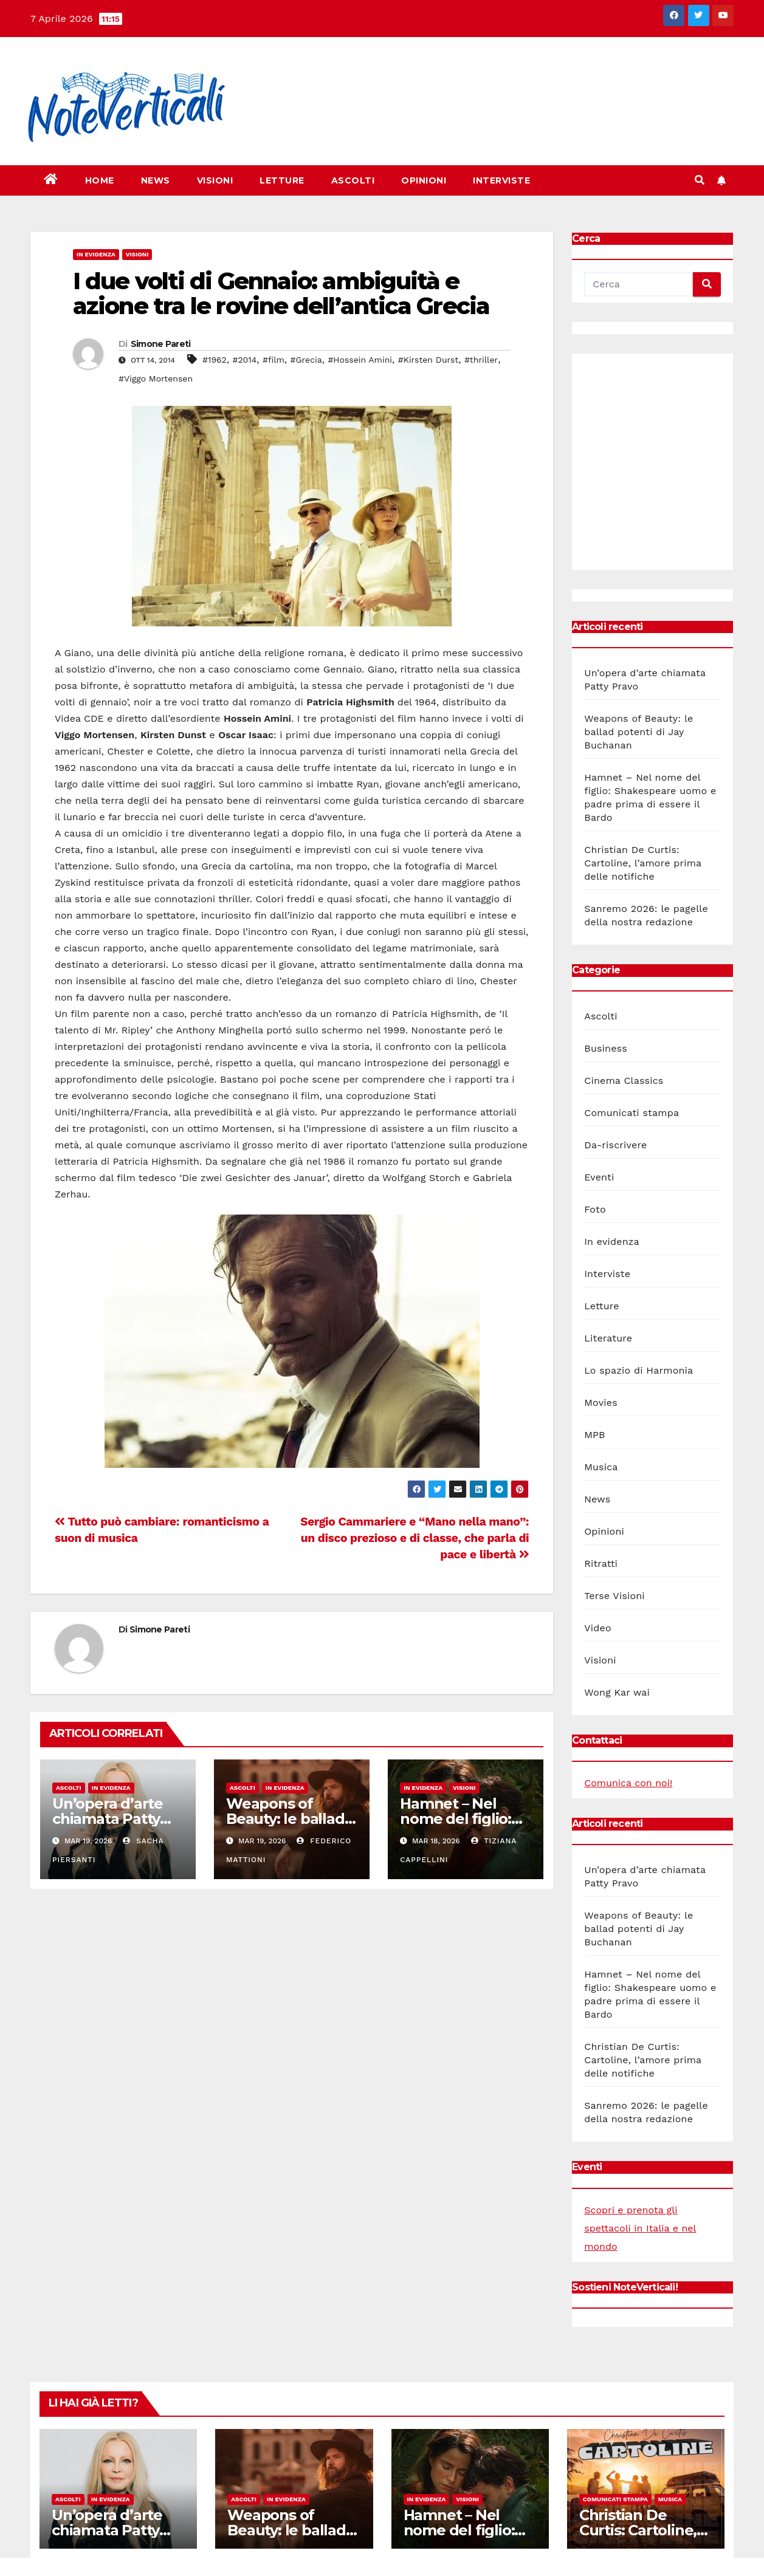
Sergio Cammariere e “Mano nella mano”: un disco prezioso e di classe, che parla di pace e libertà (414, 1538)
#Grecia (306, 360)
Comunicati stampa (631, 1112)
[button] (699, 180)
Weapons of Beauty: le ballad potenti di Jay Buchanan (638, 732)
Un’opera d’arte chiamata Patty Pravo (107, 1819)
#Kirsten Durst (428, 360)
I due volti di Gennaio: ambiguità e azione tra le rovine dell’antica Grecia (281, 294)
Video (597, 1628)
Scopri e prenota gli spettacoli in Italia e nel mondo (640, 2228)
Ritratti (601, 1563)
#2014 (244, 360)
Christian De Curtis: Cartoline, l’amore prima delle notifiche (642, 863)
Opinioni (423, 180)
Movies (601, 1402)
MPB (594, 1434)
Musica (601, 1467)
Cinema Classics (623, 1080)
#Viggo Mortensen (156, 378)
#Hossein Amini (360, 360)
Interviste (501, 180)
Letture (282, 180)
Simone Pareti (161, 343)
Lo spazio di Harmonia (638, 1370)
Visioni (215, 180)
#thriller (481, 360)
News (155, 180)
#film (273, 360)
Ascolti (353, 180)
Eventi (599, 1177)
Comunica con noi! (628, 1783)
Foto (594, 1209)
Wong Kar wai (617, 1692)
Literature (608, 1338)
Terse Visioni (614, 1595)
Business (605, 1048)
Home (99, 180)
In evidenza (96, 254)
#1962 (214, 360)
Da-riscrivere (615, 1145)
